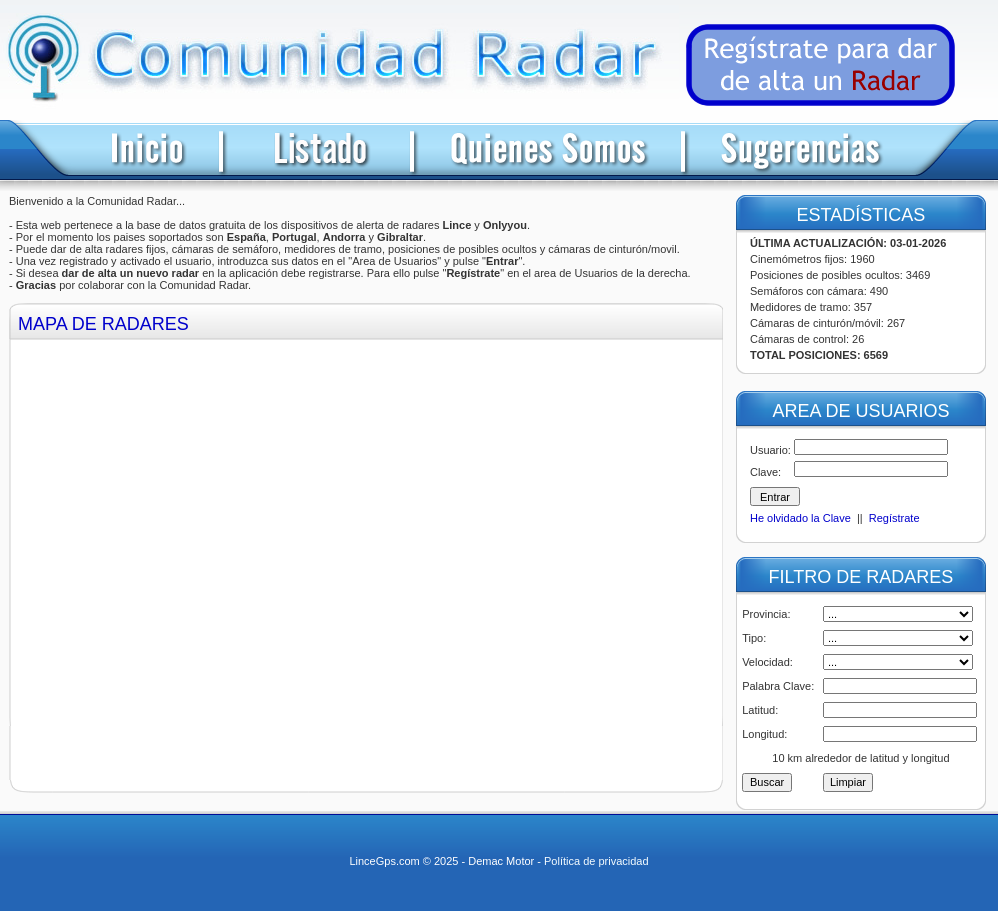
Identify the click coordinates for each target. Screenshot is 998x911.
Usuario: (770, 450)
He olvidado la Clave (800, 518)
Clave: (765, 472)
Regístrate (894, 518)
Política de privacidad (596, 861)
